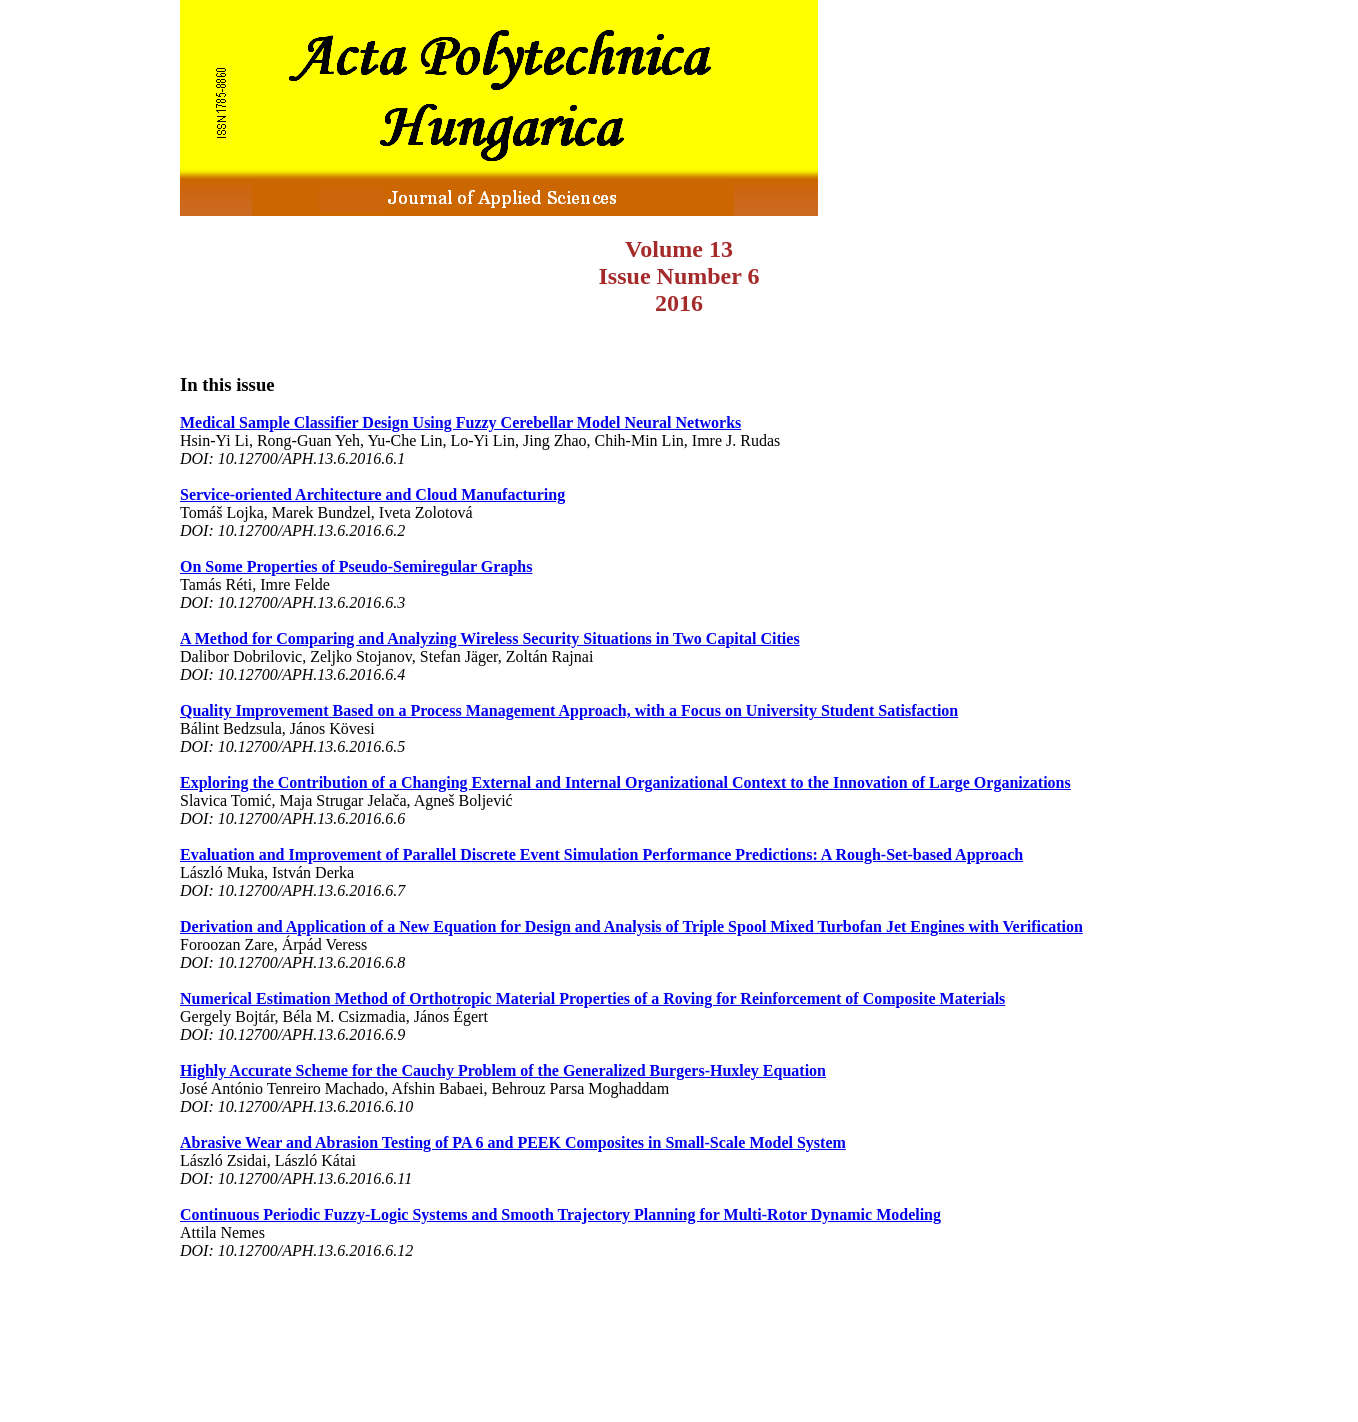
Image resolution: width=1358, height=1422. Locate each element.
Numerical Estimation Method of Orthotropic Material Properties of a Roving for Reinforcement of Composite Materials (592, 998)
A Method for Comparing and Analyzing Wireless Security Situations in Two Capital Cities (490, 638)
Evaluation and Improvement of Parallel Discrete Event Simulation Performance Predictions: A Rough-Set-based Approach (601, 854)
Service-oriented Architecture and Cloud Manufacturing (372, 494)
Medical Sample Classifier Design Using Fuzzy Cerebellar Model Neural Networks (460, 422)
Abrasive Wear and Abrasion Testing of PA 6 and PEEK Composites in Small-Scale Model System (513, 1142)
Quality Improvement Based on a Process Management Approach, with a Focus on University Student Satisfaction (569, 710)
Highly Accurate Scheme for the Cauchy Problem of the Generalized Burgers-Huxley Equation (503, 1070)
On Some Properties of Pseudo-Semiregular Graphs (356, 566)
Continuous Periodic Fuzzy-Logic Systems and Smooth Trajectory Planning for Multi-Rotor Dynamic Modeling (560, 1214)
